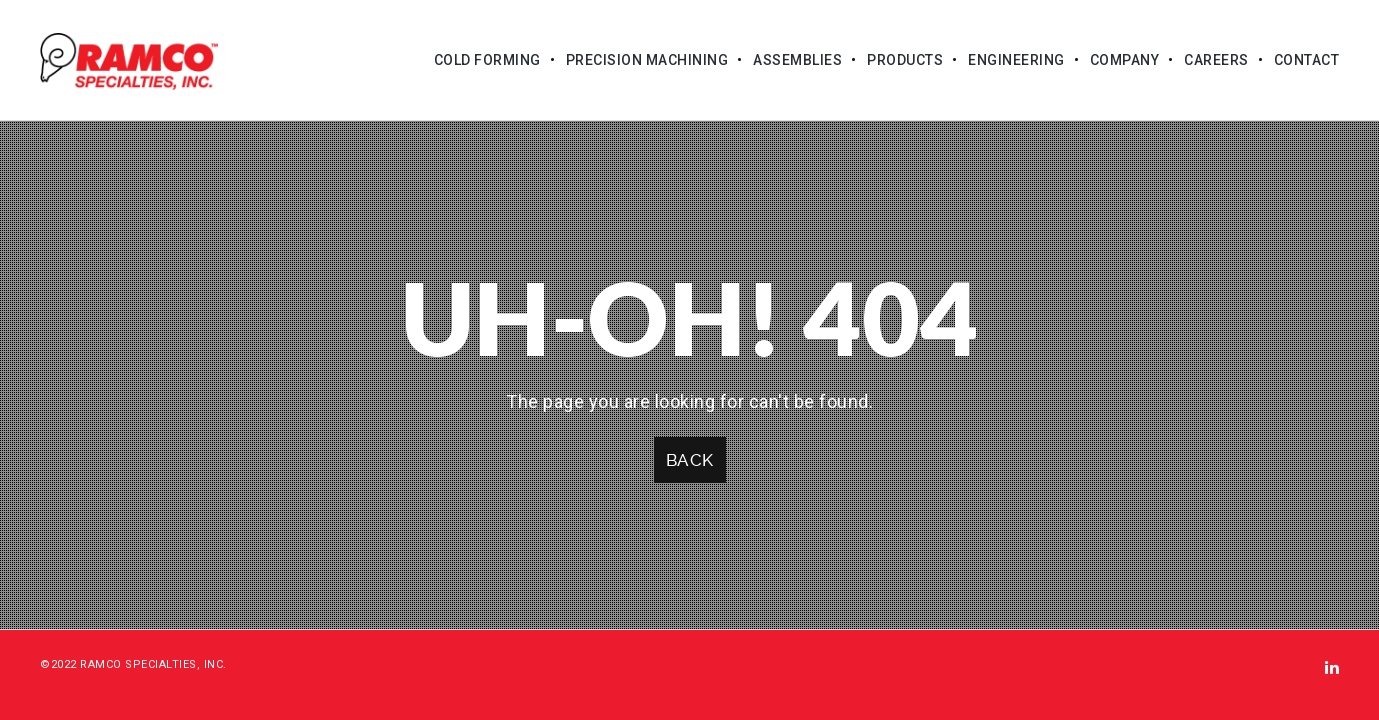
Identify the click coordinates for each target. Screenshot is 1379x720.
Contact (1307, 60)
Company (1125, 60)
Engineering (1016, 60)
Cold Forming (487, 60)
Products (905, 60)
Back (690, 460)
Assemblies (797, 60)
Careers (1216, 60)
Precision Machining (647, 60)
